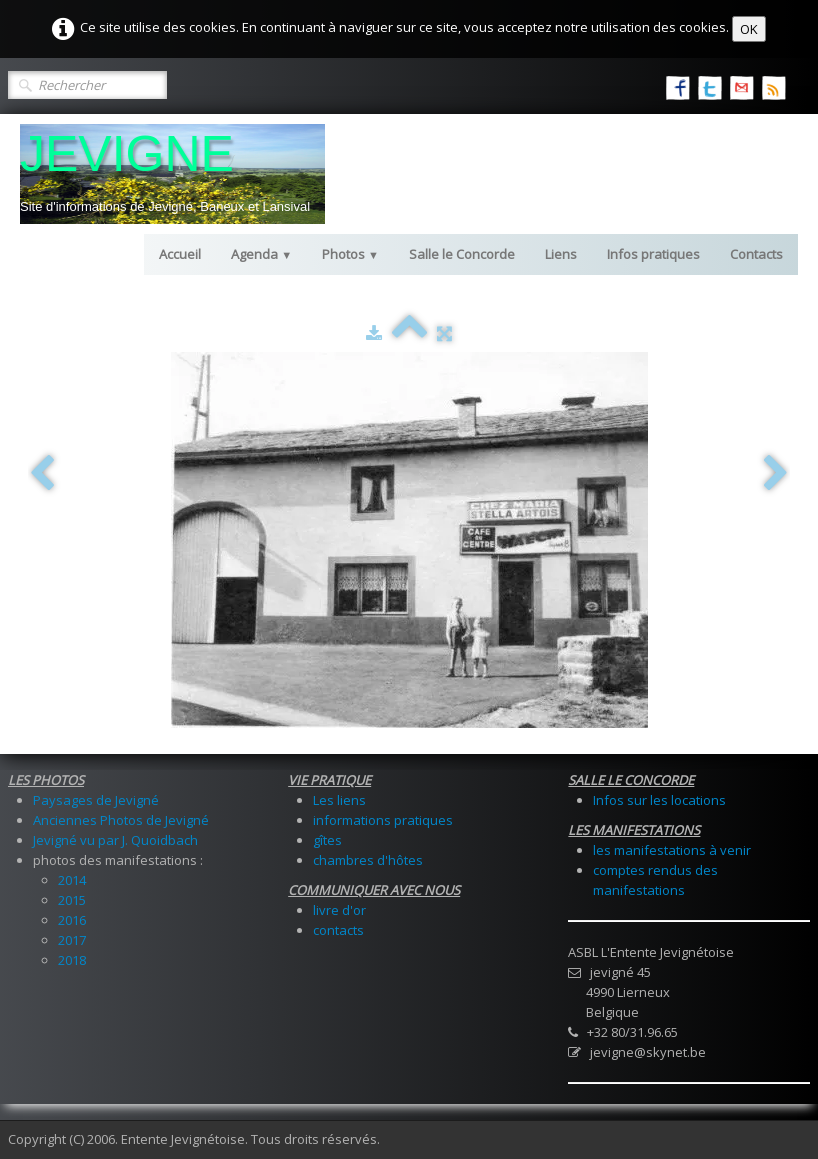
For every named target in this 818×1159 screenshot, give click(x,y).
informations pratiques (383, 820)
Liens (561, 254)
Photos (350, 254)
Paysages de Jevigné (96, 800)
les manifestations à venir (672, 850)
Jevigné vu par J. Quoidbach (115, 840)
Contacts (756, 254)
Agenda (261, 254)
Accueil (180, 254)
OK (749, 29)
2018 (72, 960)
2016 (72, 920)
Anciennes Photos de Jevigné (121, 820)
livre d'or (339, 910)
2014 (72, 880)
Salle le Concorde (462, 254)
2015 (72, 900)
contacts (338, 930)
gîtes (327, 840)
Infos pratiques (653, 254)
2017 (72, 940)
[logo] (172, 174)
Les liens (339, 800)
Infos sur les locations (659, 800)
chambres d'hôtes (368, 860)
